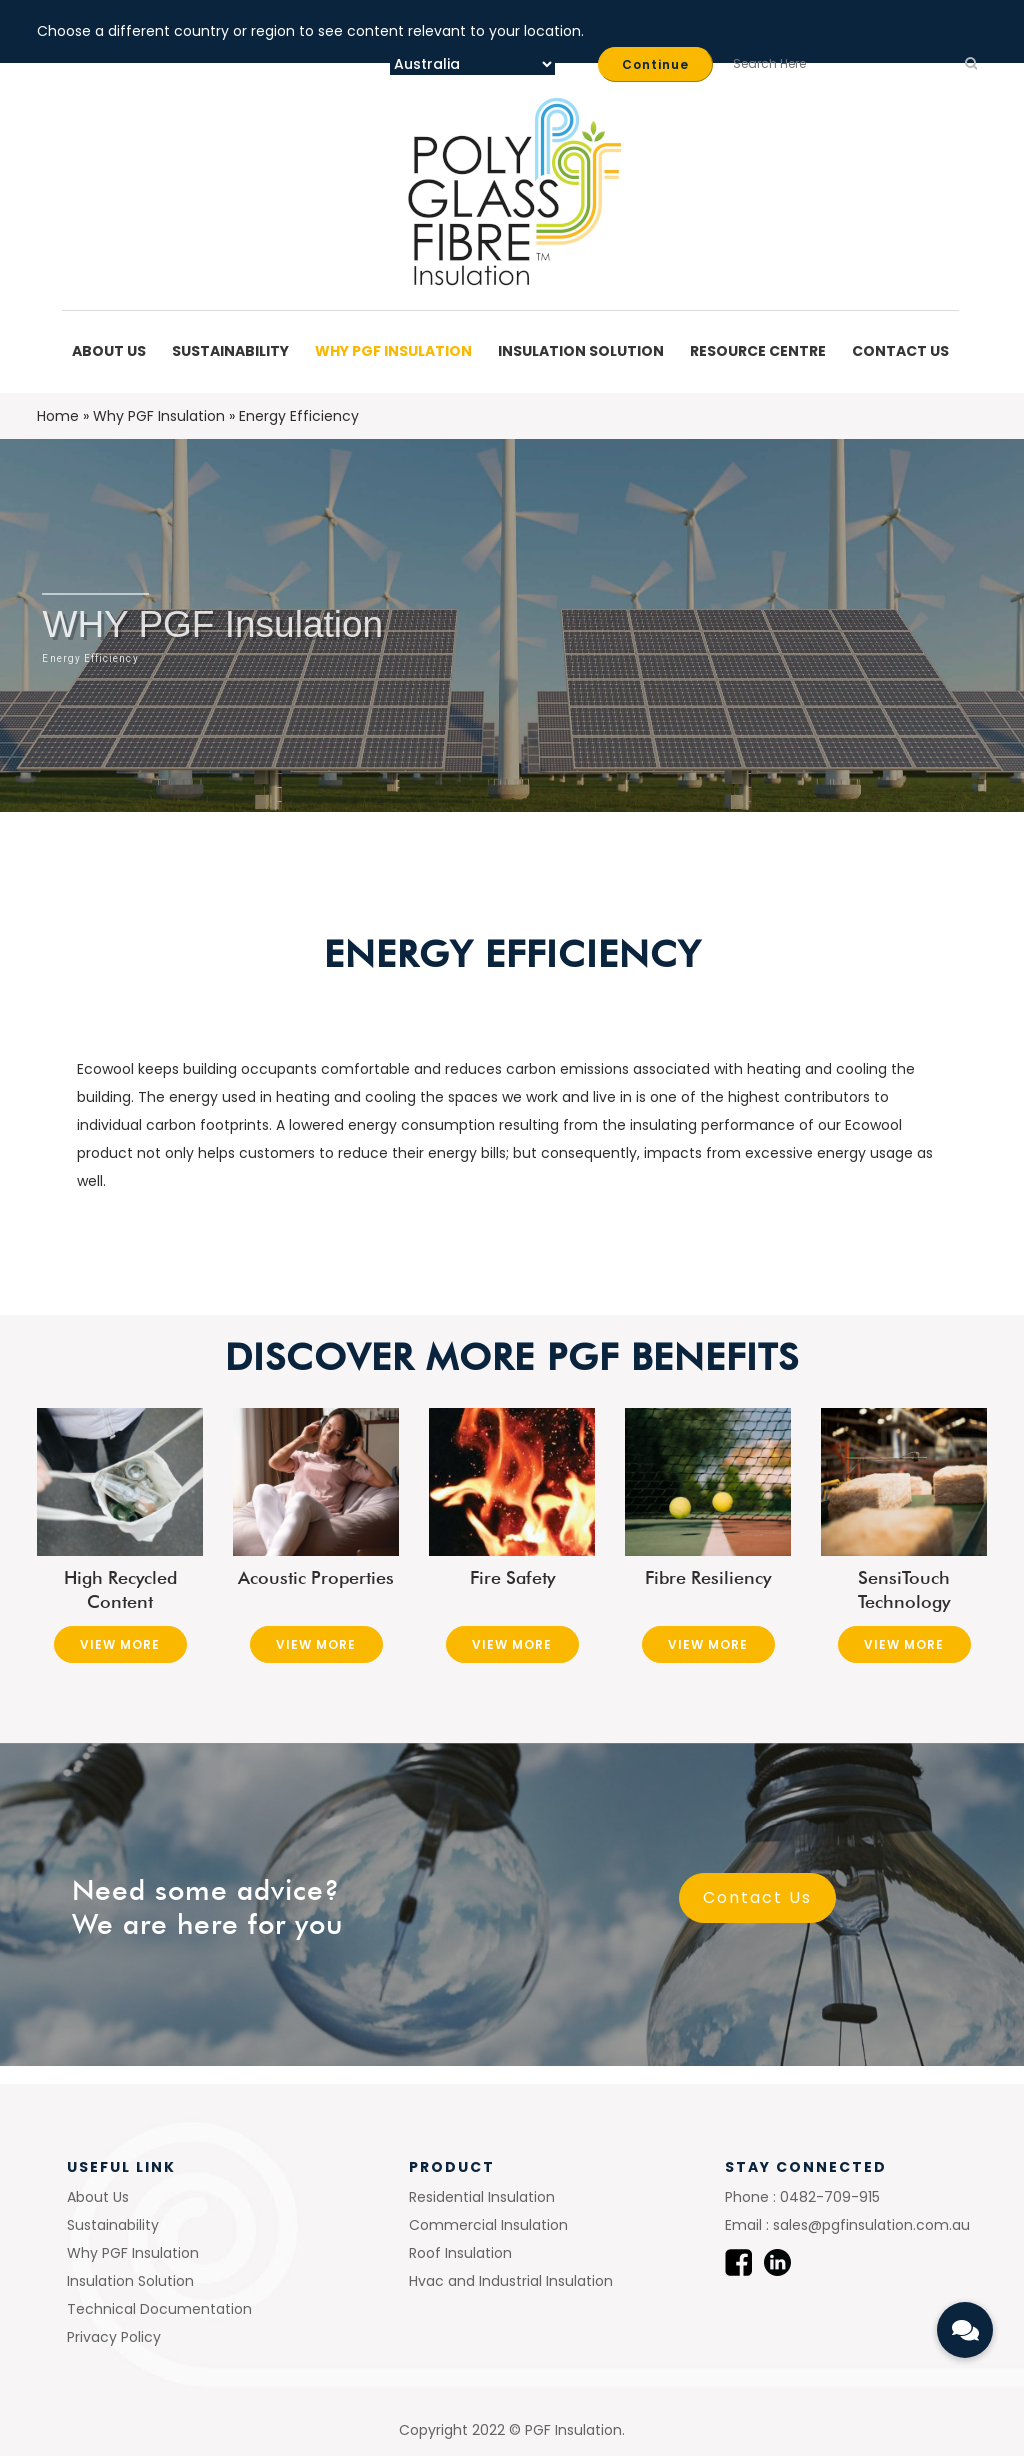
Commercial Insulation (488, 2225)
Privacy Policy (114, 2337)
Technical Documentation (159, 2309)
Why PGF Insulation (396, 351)
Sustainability (233, 351)
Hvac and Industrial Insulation (511, 2281)
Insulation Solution (584, 351)
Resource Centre (761, 351)
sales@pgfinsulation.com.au (869, 2225)
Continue (655, 64)
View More (120, 1644)
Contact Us (900, 351)
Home (58, 416)
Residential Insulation (482, 2197)
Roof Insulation (460, 2253)
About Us (112, 351)
